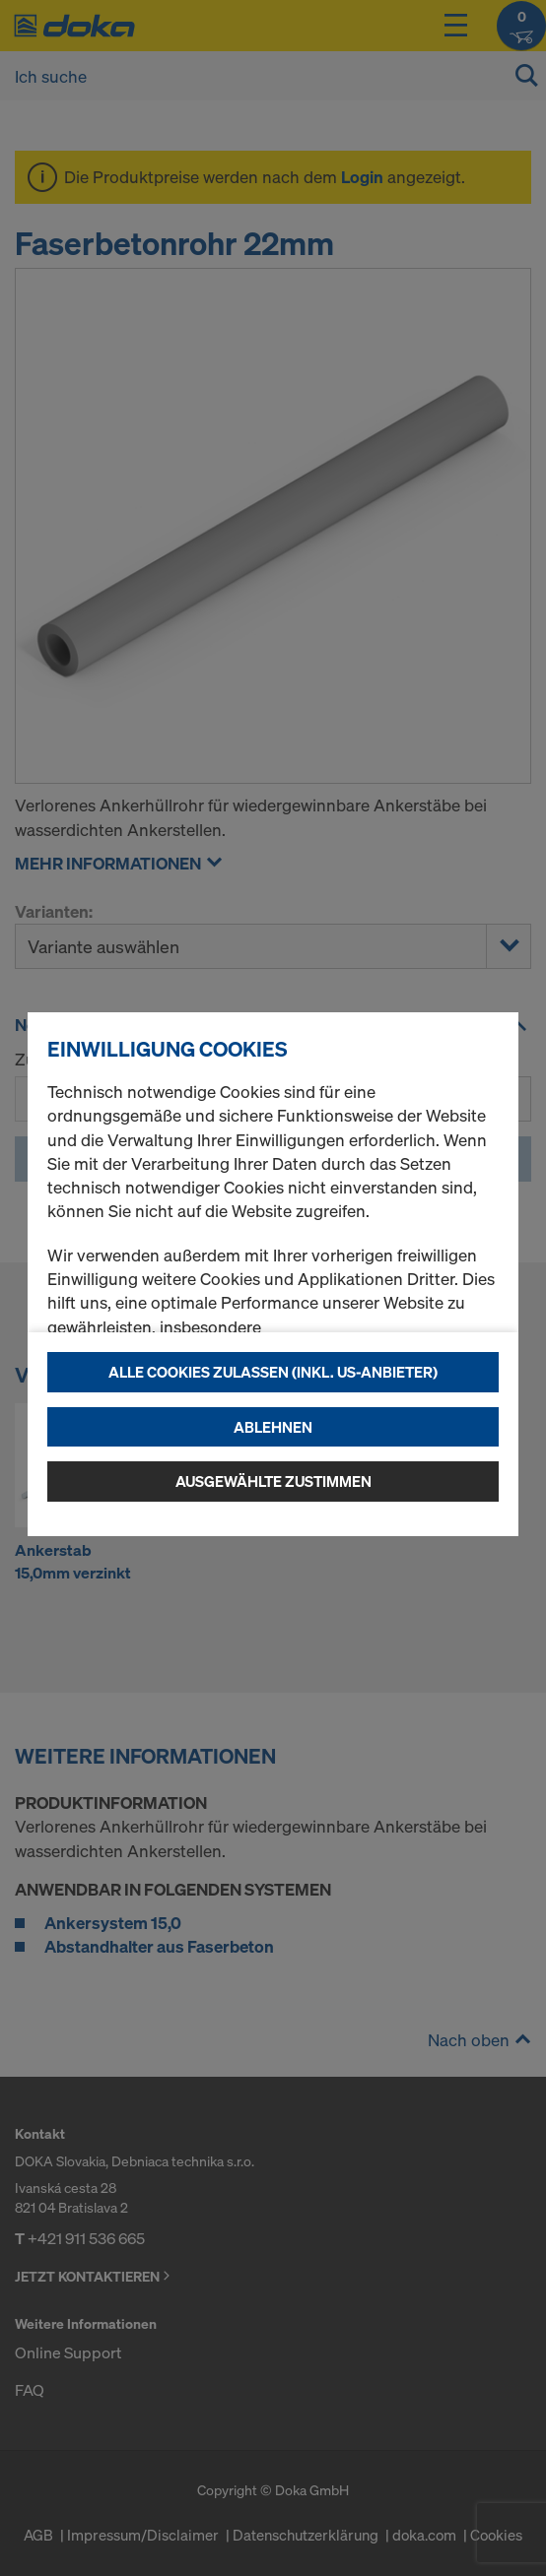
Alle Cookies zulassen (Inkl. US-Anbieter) (273, 1372)
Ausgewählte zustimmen (273, 1481)
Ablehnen (273, 1427)
